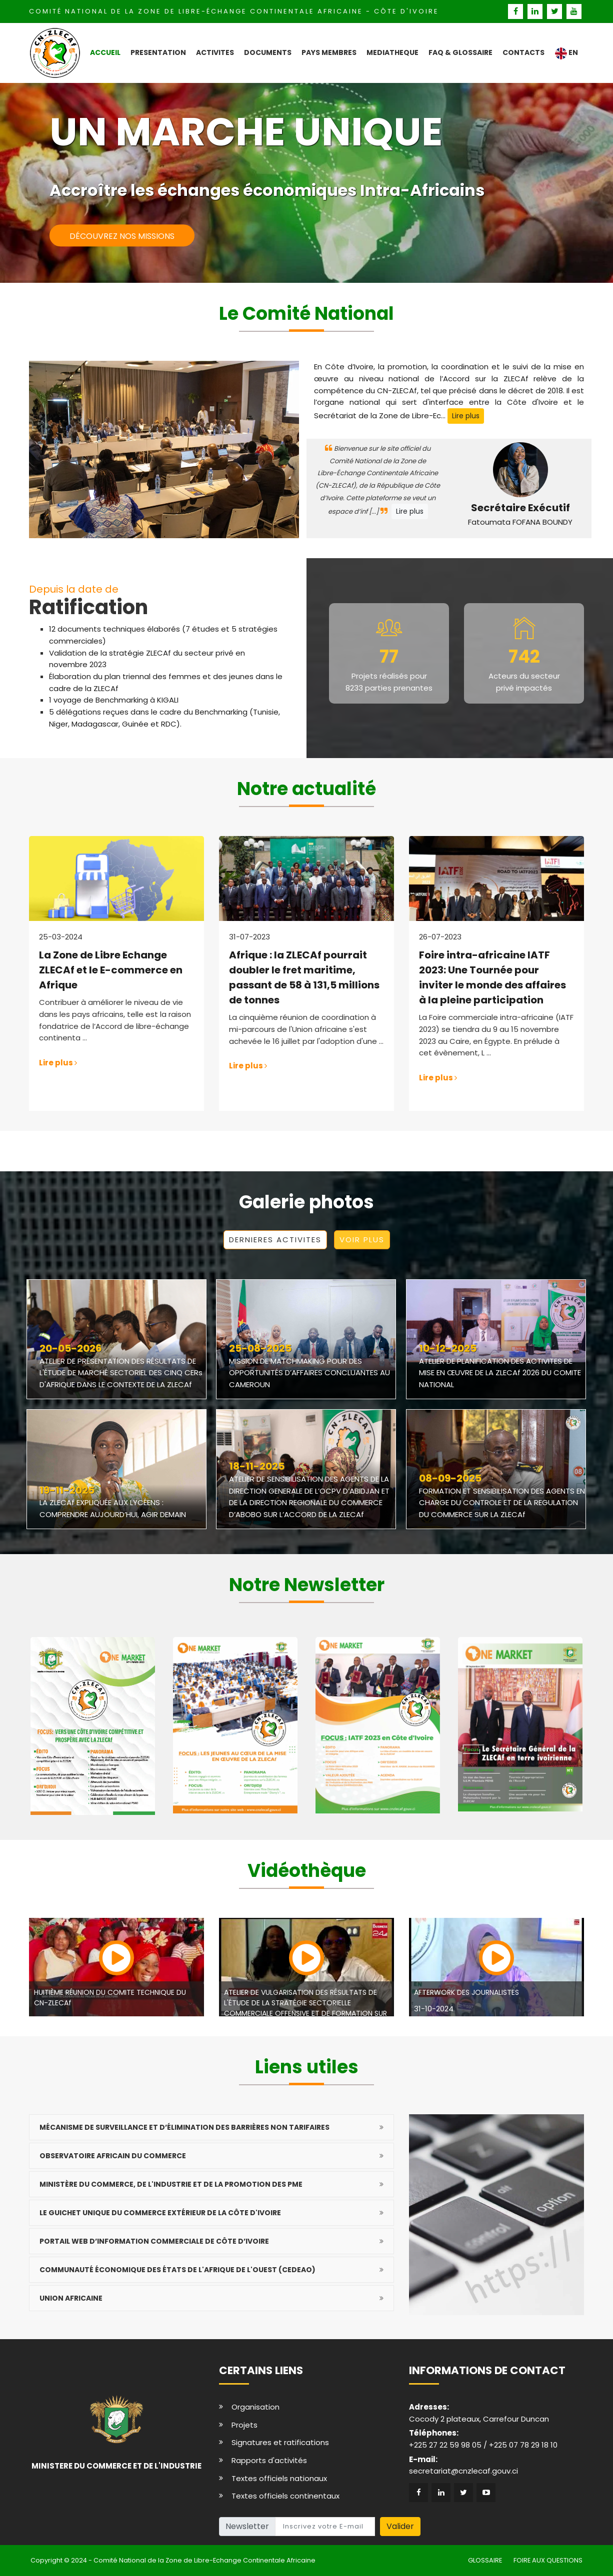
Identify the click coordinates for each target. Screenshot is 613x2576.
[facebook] (517, 11)
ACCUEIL (105, 52)
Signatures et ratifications (280, 2442)
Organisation (256, 2407)
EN (566, 53)
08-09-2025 (450, 1479)
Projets (245, 2425)
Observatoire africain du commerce (113, 2156)
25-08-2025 (260, 1349)
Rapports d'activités (269, 2460)
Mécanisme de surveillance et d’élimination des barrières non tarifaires (185, 2127)
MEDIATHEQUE (392, 52)
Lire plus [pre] (466, 416)
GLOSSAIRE (485, 2560)
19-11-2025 (67, 1491)
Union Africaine (71, 2298)
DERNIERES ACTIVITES (275, 1239)
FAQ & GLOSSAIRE (460, 52)
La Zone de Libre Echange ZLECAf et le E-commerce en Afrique (110, 970)
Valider (400, 2526)
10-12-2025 (447, 1349)
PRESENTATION (158, 52)
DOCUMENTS (268, 52)
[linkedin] (536, 11)
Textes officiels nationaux (279, 2478)
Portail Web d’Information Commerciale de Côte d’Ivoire (154, 2241)
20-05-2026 (71, 1349)
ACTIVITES (215, 52)
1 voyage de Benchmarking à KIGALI (113, 700)
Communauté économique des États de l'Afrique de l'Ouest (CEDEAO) (178, 2270)
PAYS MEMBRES (329, 52)
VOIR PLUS (362, 1239)
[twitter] (555, 11)
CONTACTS (523, 52)
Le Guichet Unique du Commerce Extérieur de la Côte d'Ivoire (160, 2213)
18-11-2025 (256, 1467)
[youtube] (574, 11)
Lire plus (410, 511)
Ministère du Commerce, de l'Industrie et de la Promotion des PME (171, 2184)
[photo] (306, 1325)
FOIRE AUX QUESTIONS (548, 2560)
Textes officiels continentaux (286, 2496)
